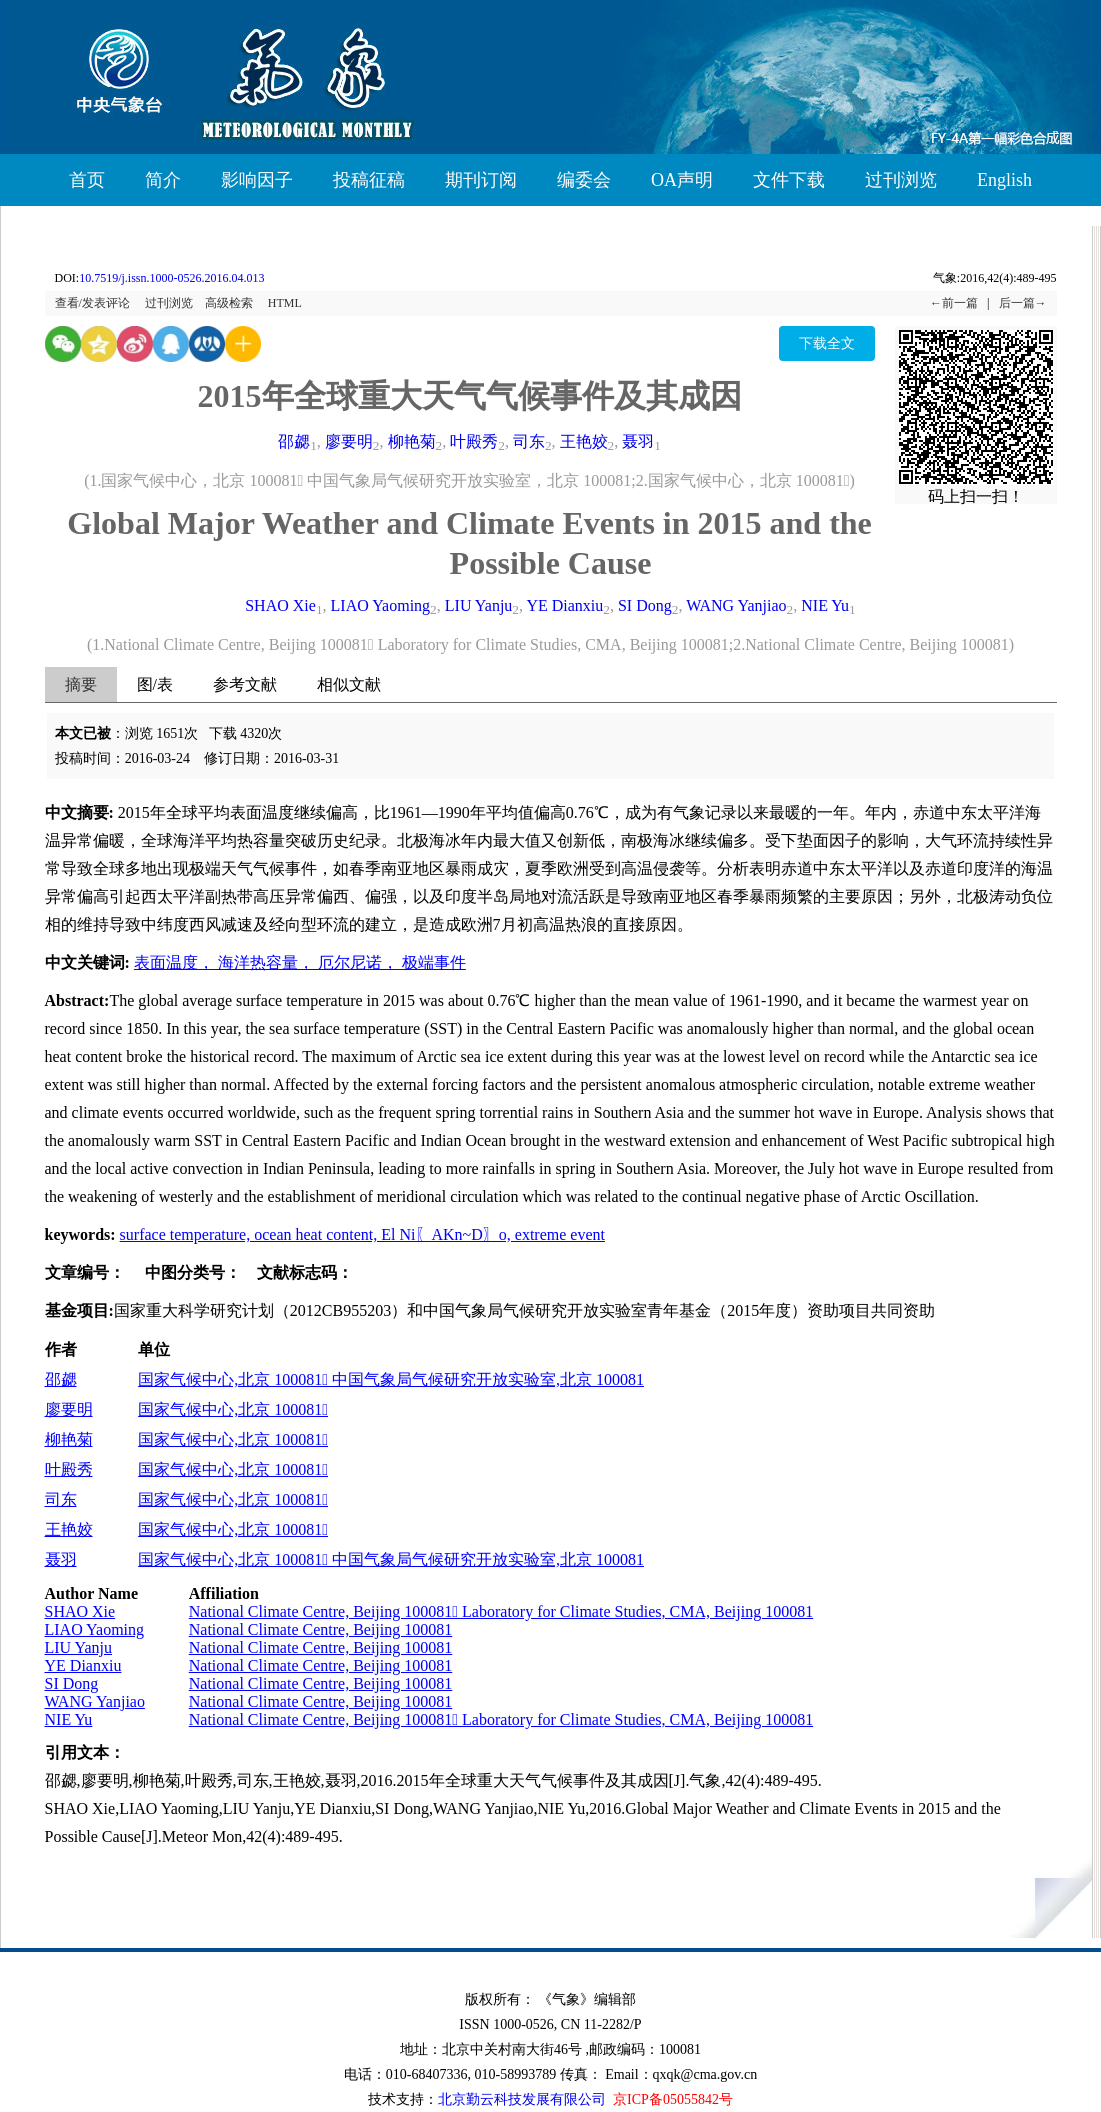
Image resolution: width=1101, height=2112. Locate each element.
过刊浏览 (901, 180)
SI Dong (645, 605)
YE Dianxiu (564, 605)
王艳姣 (584, 441)
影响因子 (257, 180)
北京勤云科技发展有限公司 (522, 2099)
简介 (163, 180)
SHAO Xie (280, 605)
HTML (285, 303)
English (1004, 180)
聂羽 (638, 441)
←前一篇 (954, 303)
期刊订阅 (481, 180)
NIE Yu (825, 605)
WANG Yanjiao (736, 605)
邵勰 (294, 441)
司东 (529, 441)
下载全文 (827, 343)
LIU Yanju (479, 605)
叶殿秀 (474, 441)
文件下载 (789, 180)
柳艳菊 (412, 441)
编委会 (584, 180)
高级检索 (229, 303)
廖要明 (349, 441)
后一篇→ (1023, 303)
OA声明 (682, 180)
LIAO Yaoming (381, 605)
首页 (87, 180)
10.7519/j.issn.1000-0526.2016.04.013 (171, 278)
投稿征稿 (369, 180)
